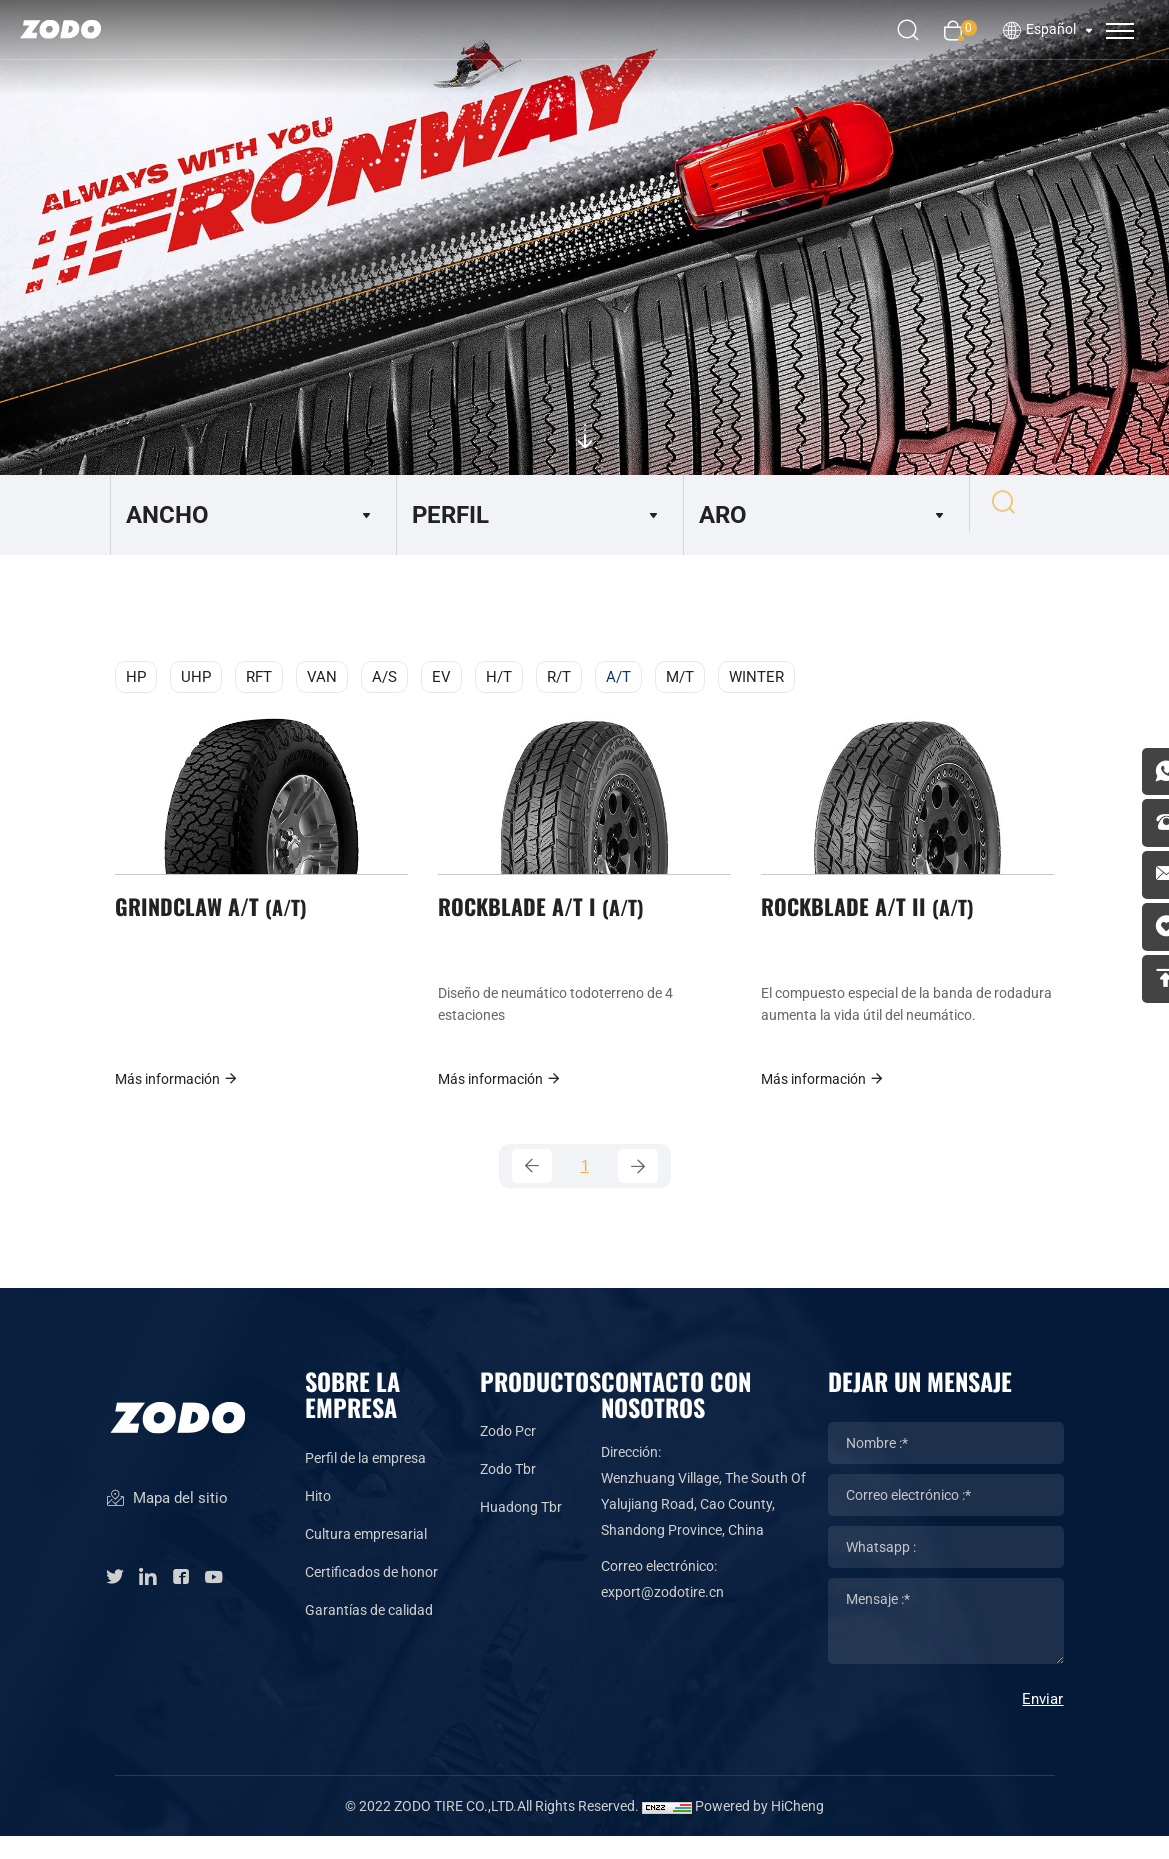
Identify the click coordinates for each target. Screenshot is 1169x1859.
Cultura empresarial (366, 1557)
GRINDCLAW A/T (217, 918)
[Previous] (532, 1186)
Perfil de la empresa (365, 1481)
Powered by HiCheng (759, 1829)
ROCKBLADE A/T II (874, 918)
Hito (318, 1519)
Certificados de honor (371, 1595)
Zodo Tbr (508, 1492)
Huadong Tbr (521, 1530)
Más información (177, 1095)
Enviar (1042, 1722)
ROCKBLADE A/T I (548, 918)
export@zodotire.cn (662, 1615)
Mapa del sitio (166, 1534)
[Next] (638, 1186)
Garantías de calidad (369, 1633)
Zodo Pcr (508, 1454)
